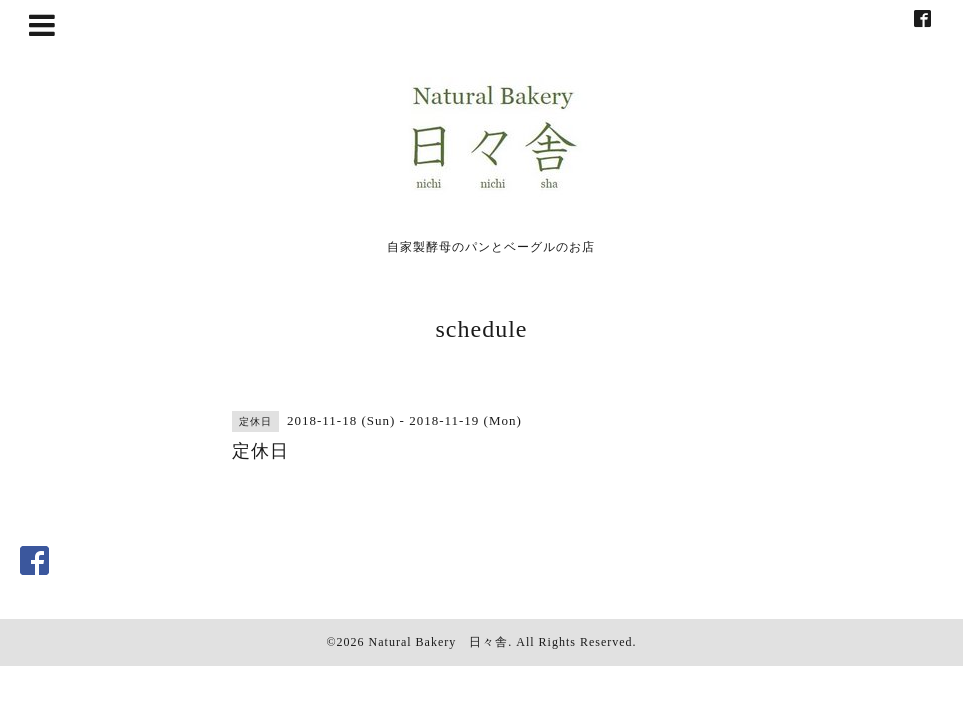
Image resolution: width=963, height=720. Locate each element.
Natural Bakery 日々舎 (439, 642)
